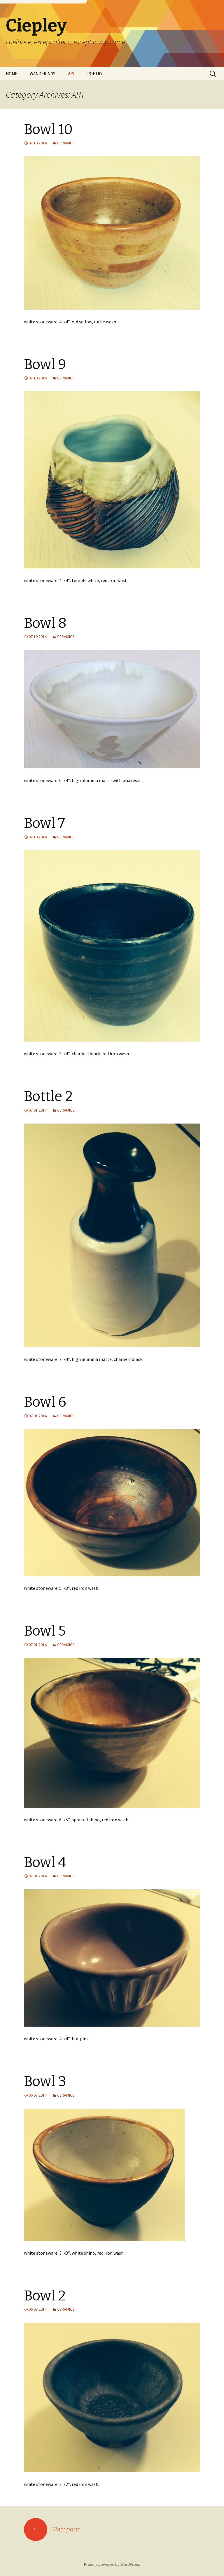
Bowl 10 (48, 129)
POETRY (94, 73)
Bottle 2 (48, 1096)
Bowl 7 (44, 823)
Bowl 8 (45, 623)
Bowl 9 (45, 364)
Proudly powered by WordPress (112, 2564)
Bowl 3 (45, 2081)
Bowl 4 (45, 1862)
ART (71, 73)
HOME (11, 73)
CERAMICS (66, 143)
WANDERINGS (42, 73)
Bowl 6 (45, 1402)
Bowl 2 (45, 2295)
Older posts (52, 2529)
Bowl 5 (45, 1630)
